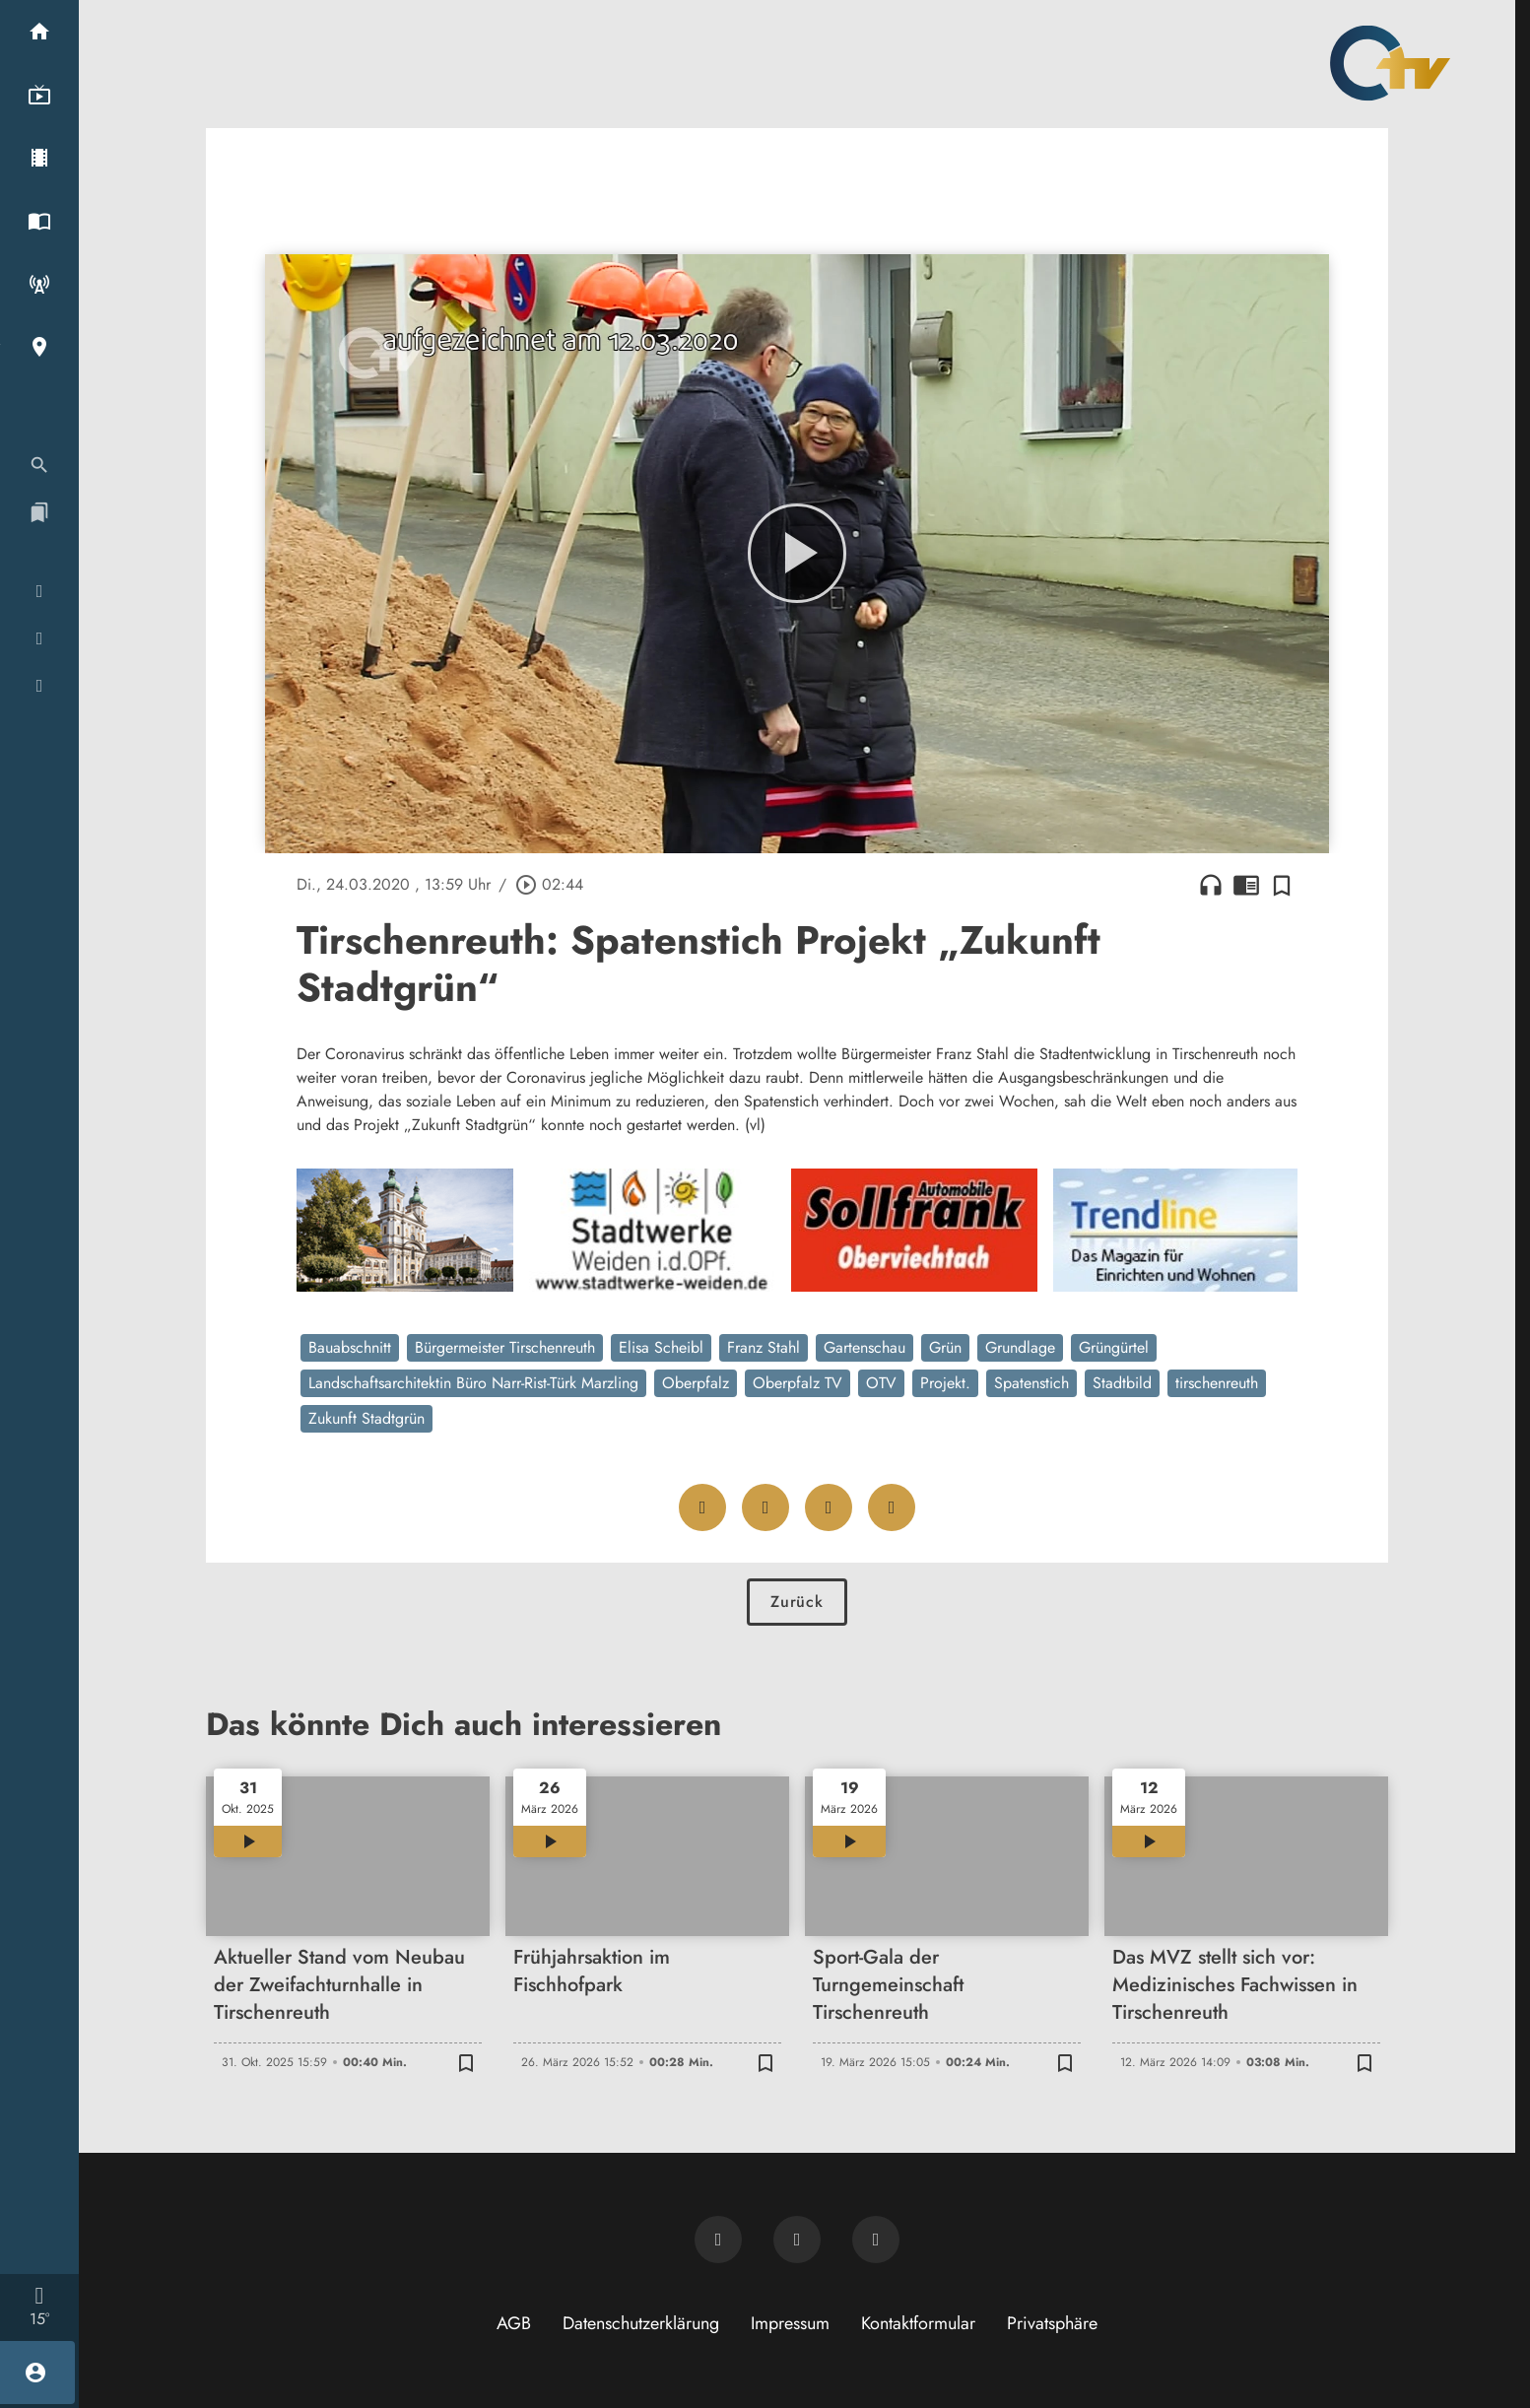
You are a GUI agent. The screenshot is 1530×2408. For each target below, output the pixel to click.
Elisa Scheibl (661, 1347)
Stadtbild (1122, 1382)
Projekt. (945, 1382)
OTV (881, 1382)
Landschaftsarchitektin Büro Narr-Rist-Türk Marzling (473, 1382)
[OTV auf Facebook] (797, 2239)
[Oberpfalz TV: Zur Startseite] (1390, 63)
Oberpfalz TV (797, 1382)
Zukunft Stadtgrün (366, 1418)
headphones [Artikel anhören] (1211, 885)
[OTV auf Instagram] (875, 2239)
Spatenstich (1031, 1382)
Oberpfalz (695, 1382)
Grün (945, 1347)
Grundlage (1020, 1347)
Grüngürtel (1114, 1347)
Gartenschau (864, 1347)
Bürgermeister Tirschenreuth (505, 1347)
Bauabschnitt (349, 1347)
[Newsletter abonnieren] (718, 2239)
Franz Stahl (763, 1347)
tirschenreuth (1216, 1382)
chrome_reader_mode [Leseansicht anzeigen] (1246, 885)
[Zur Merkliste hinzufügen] (1281, 885)
